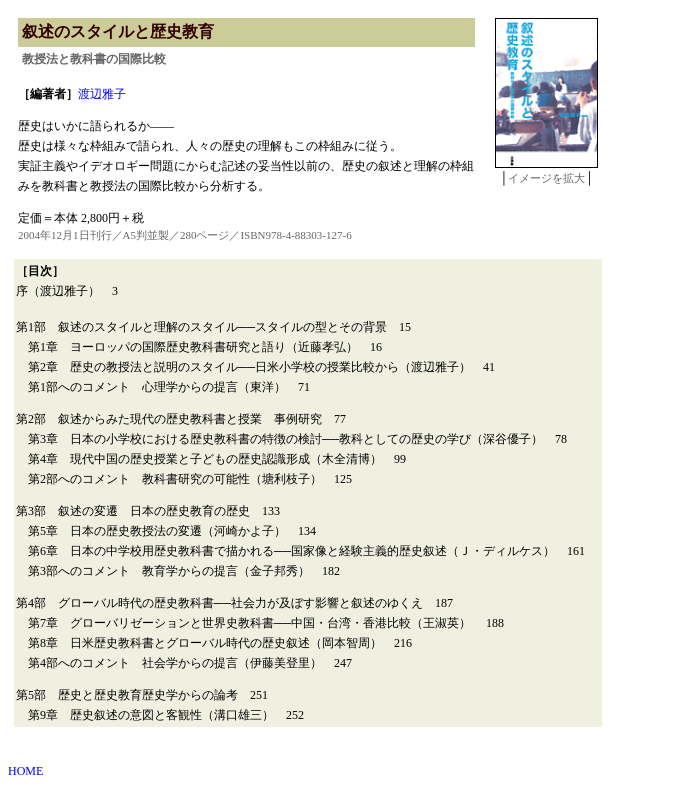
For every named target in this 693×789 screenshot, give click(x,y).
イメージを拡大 (546, 178)
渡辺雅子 (102, 94)
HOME (25, 771)
